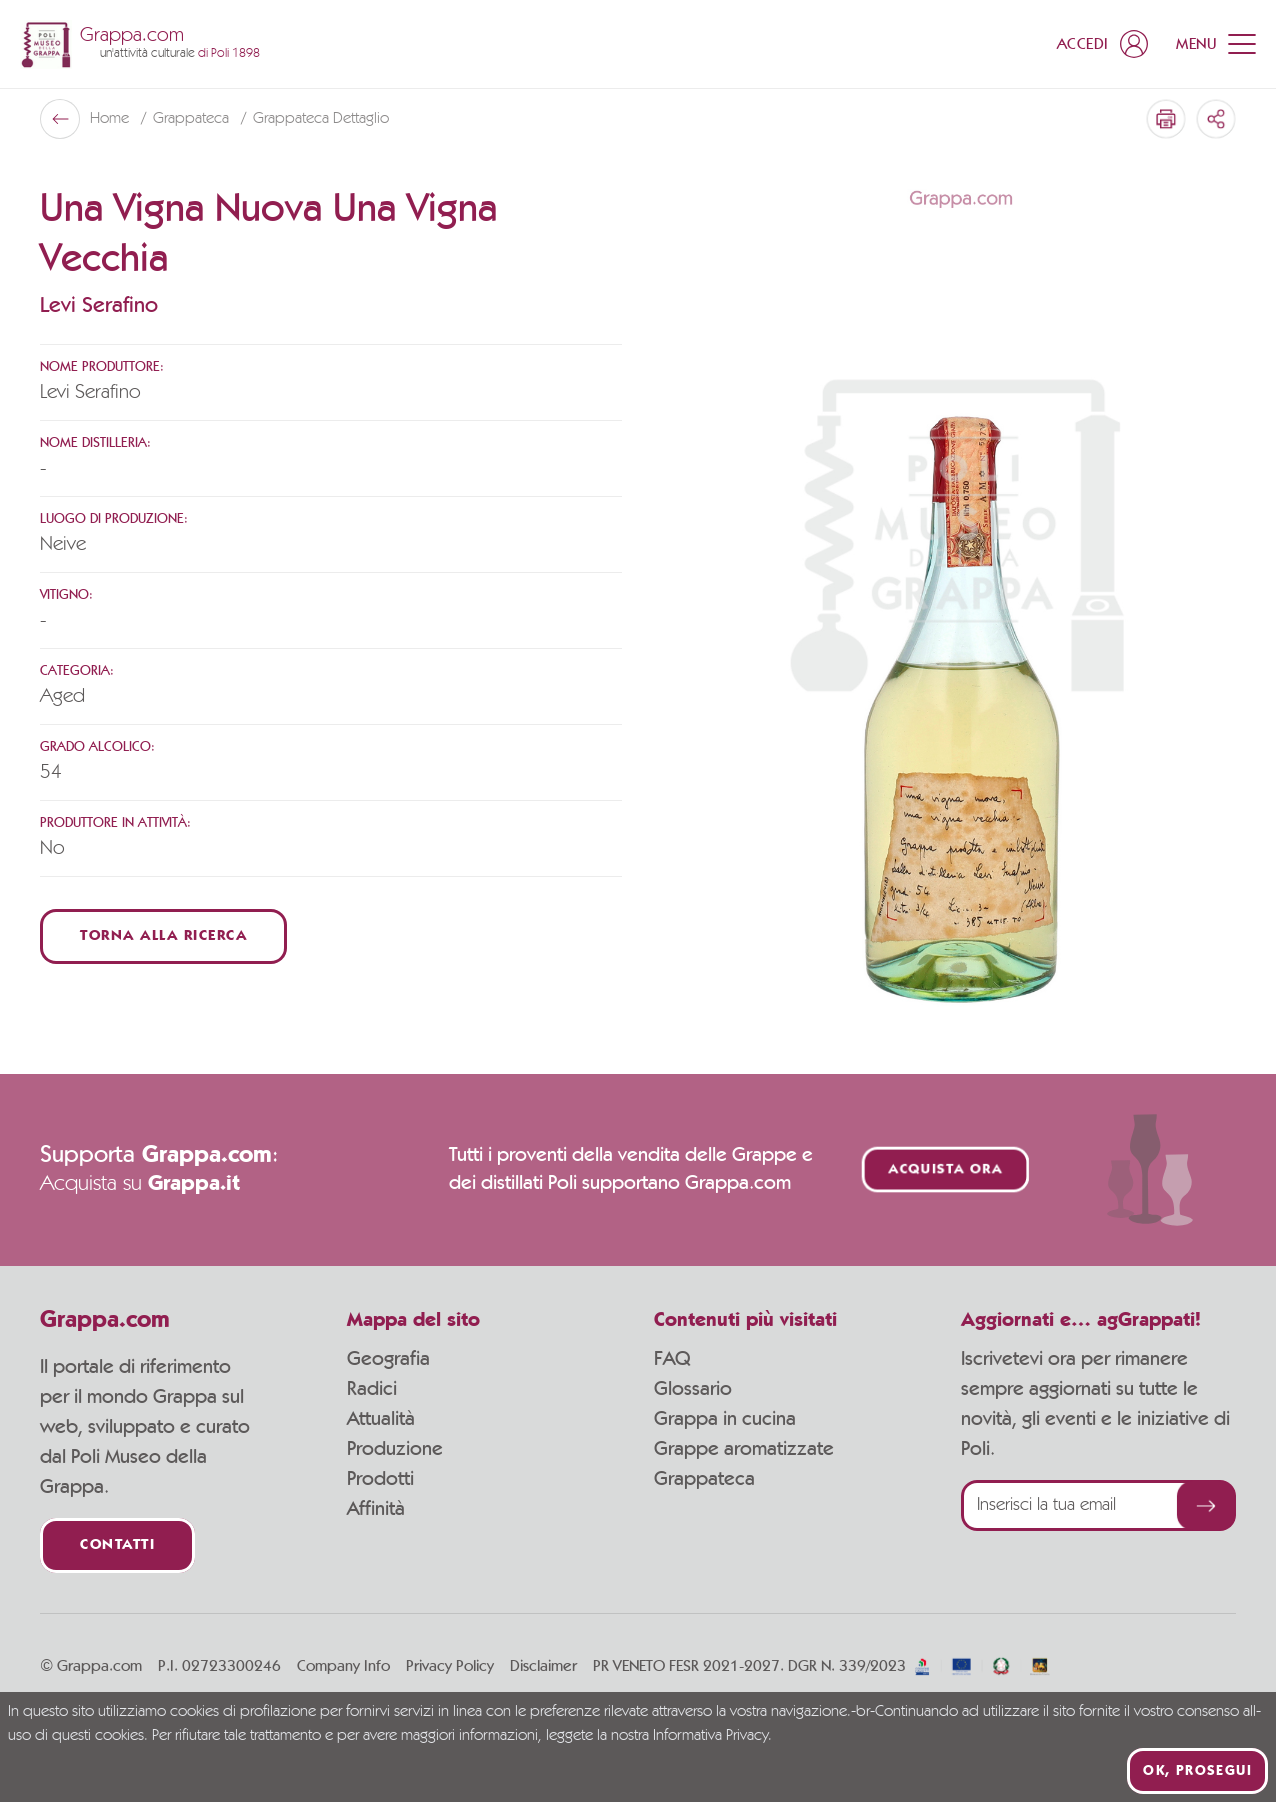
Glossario (693, 1389)
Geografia (388, 1359)
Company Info (343, 1666)
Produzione (395, 1449)
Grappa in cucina (725, 1419)
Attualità (381, 1419)
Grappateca (193, 119)
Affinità (376, 1509)
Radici (372, 1389)
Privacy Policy (450, 1666)
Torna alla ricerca (163, 936)
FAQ (672, 1359)
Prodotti (380, 1479)
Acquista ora (945, 1169)
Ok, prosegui (1197, 1771)
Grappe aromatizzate (744, 1449)
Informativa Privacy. (712, 1736)
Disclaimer (543, 1666)
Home (111, 119)
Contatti (117, 1545)
